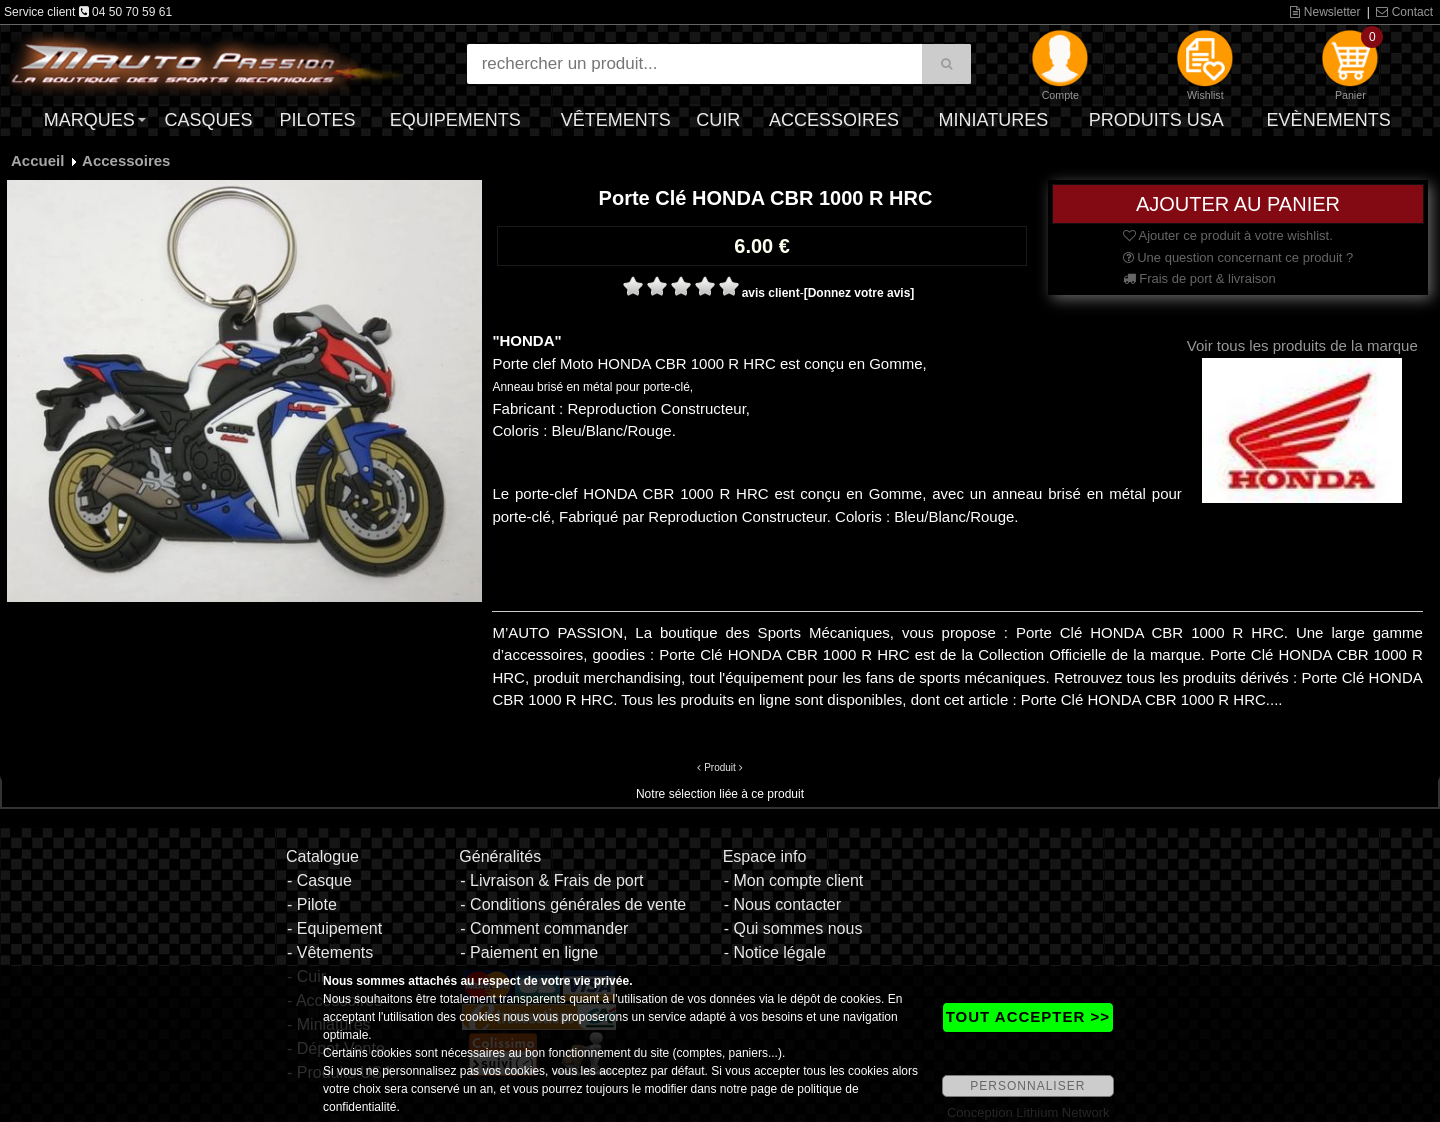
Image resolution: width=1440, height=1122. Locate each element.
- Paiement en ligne (529, 952)
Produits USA (1156, 120)
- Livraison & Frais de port (551, 880)
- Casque (319, 880)
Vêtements (616, 120)
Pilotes (318, 120)
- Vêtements (330, 952)
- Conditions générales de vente (573, 904)
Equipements (455, 120)
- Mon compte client (794, 880)
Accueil (37, 160)
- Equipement (334, 928)
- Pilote (312, 904)
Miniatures (994, 120)
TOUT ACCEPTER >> (1028, 1016)
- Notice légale (775, 952)
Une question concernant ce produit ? (1238, 257)
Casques (208, 120)
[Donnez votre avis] (859, 293)
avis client (771, 293)
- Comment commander (544, 928)
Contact (1404, 12)
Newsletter (1325, 12)
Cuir (718, 120)
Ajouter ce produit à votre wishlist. (1228, 235)
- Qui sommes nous (793, 928)
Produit (720, 767)
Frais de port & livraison (1199, 278)
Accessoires (834, 120)
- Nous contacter (782, 904)
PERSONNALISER (1027, 1086)
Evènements (1329, 120)
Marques (89, 120)
